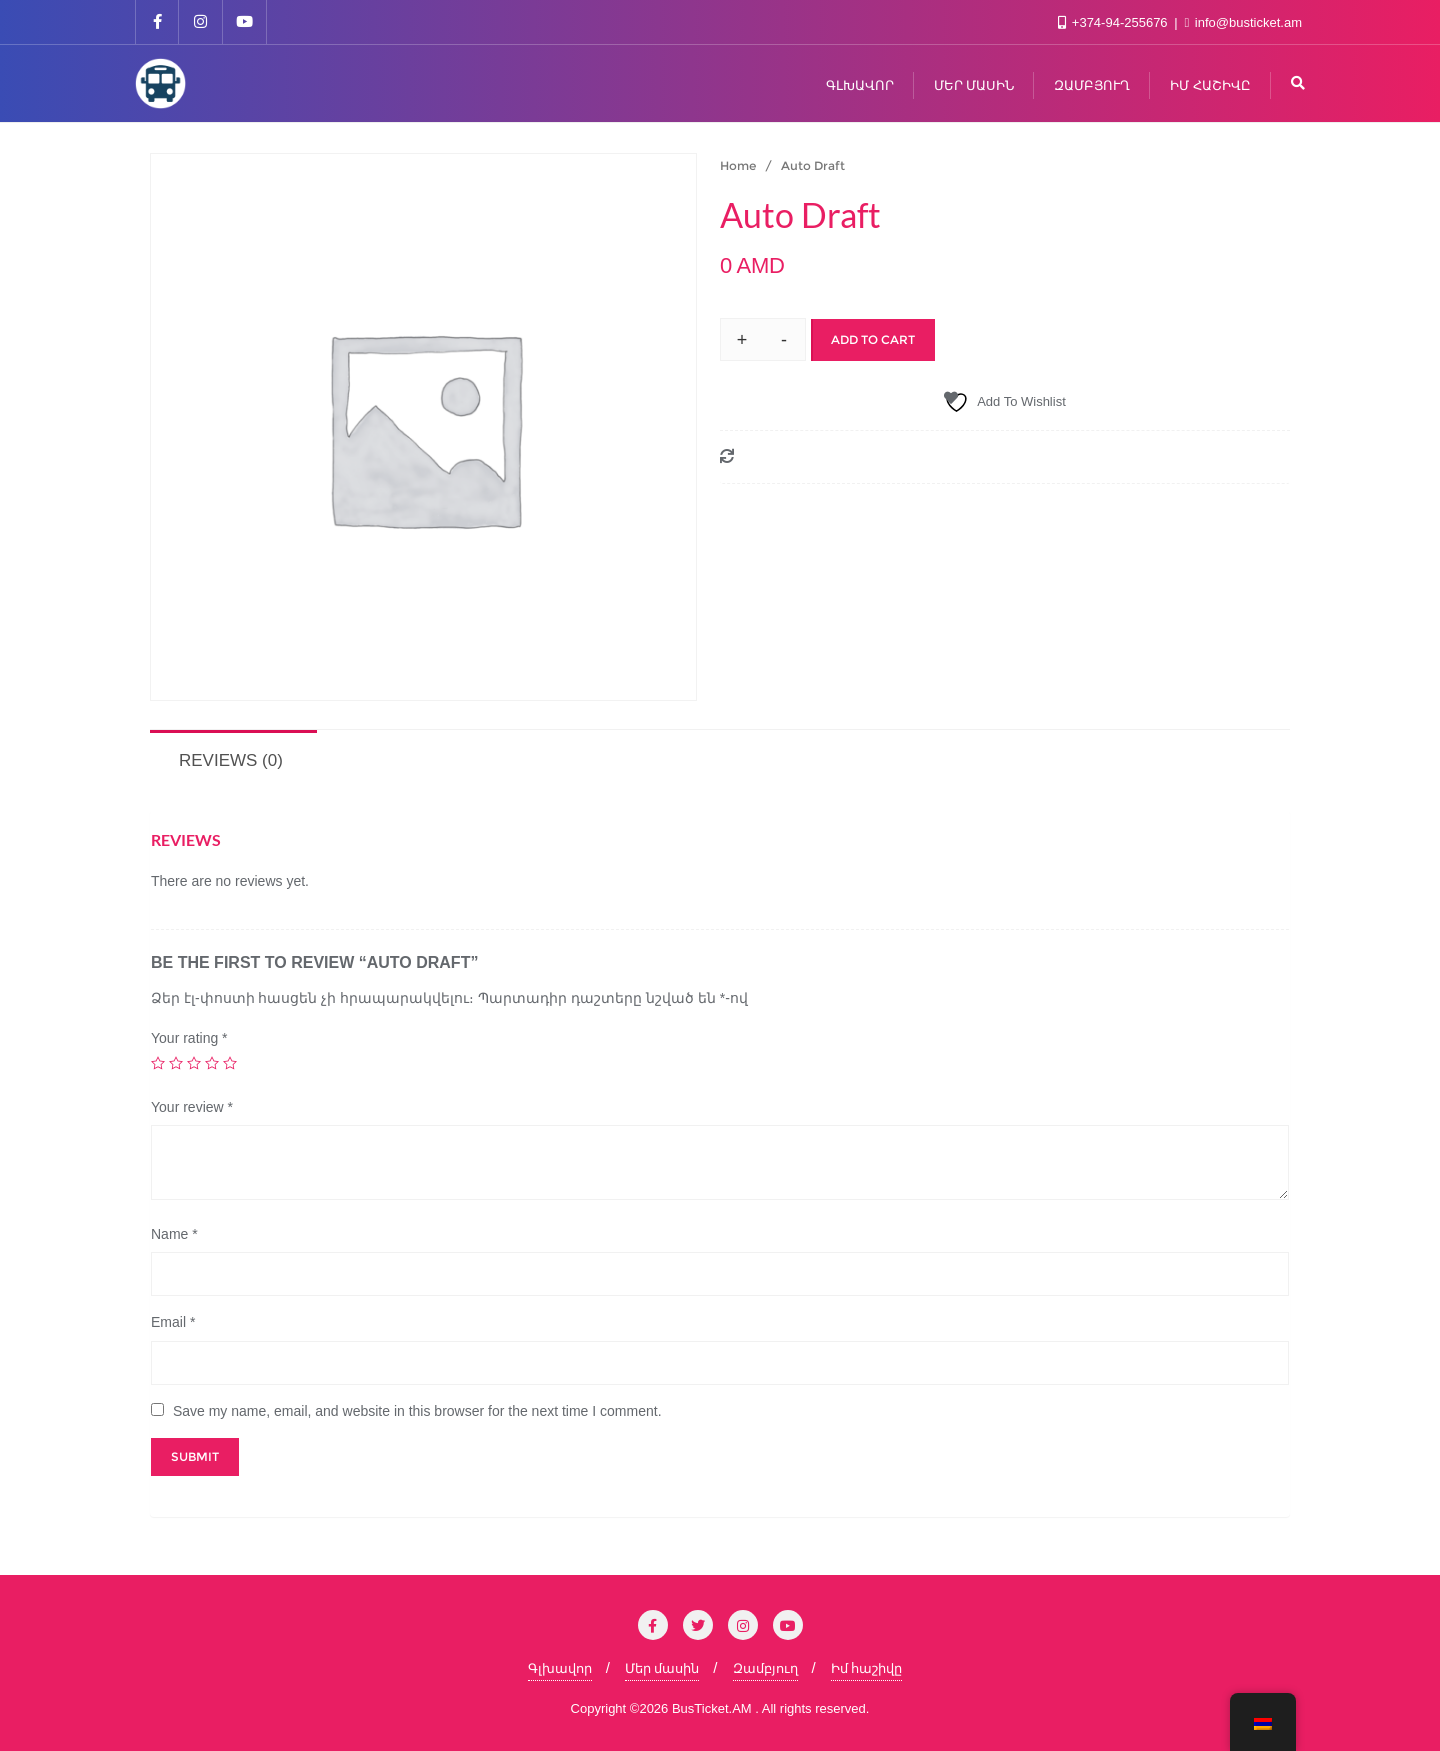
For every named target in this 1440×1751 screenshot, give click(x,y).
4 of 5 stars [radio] (212, 1063)
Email (173, 1322)
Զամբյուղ (765, 1668)
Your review (192, 1107)
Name (174, 1234)
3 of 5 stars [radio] (194, 1063)
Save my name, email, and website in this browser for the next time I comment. (417, 1411)
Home (738, 165)
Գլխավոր (560, 1668)
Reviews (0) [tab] (231, 760)
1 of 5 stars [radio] (158, 1063)
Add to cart (873, 339)
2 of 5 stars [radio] (176, 1063)
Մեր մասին (662, 1668)
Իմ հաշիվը (867, 1668)
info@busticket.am (1244, 22)
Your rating (189, 1038)
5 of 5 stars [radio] (230, 1063)
